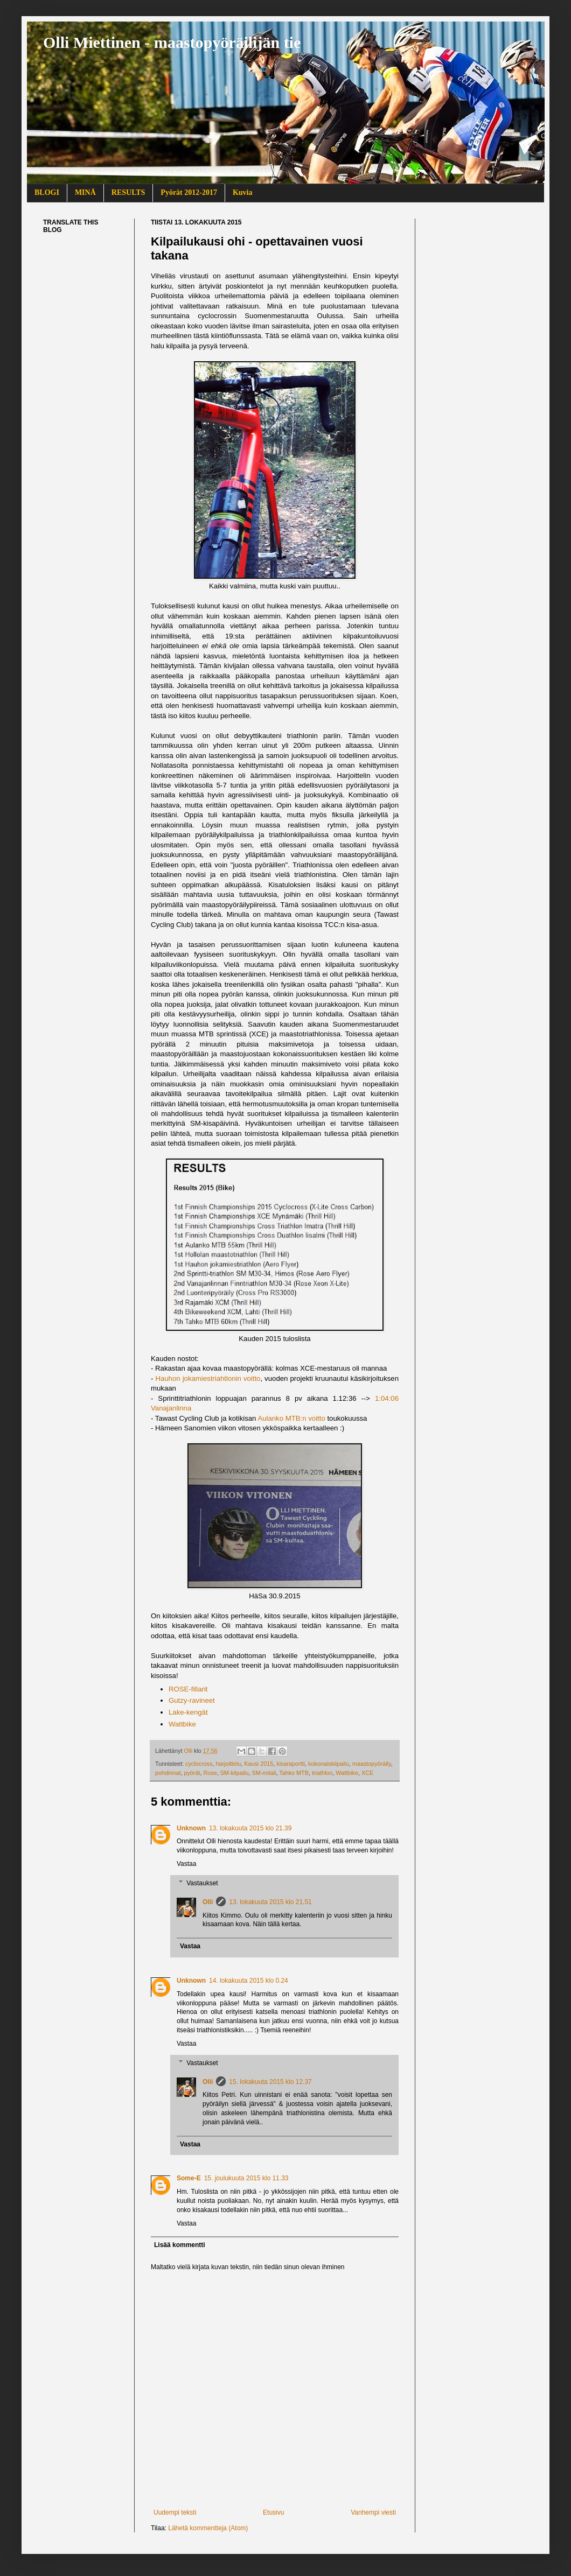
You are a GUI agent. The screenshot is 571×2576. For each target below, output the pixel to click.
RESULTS (128, 192)
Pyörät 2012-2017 (189, 192)
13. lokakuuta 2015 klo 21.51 (270, 1902)
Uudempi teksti (175, 2512)
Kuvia (243, 192)
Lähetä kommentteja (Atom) (208, 2528)
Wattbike (182, 1724)
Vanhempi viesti (373, 2512)
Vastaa (186, 1864)
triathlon (322, 1773)
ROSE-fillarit (188, 1689)
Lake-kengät (188, 1712)
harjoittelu (228, 1763)
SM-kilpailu (234, 1773)
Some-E (189, 2178)
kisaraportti (290, 1763)
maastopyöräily (371, 1763)
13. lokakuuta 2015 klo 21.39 (250, 1828)
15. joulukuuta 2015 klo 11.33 (246, 2178)
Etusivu (273, 2512)
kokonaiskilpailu (328, 1763)
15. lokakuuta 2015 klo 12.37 (270, 2082)
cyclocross (198, 1763)
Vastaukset (202, 1883)
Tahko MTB (294, 1773)
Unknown (191, 1828)
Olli (208, 1902)
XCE (367, 1773)
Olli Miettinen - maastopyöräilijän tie (172, 42)
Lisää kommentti (179, 2245)
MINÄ (85, 192)
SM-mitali (264, 1773)
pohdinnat (167, 1773)
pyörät (192, 1773)
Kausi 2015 (258, 1763)
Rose (210, 1773)
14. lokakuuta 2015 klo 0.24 (248, 1980)
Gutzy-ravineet (192, 1700)
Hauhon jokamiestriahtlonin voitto (207, 1378)
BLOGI (46, 192)
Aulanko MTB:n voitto (291, 1418)
